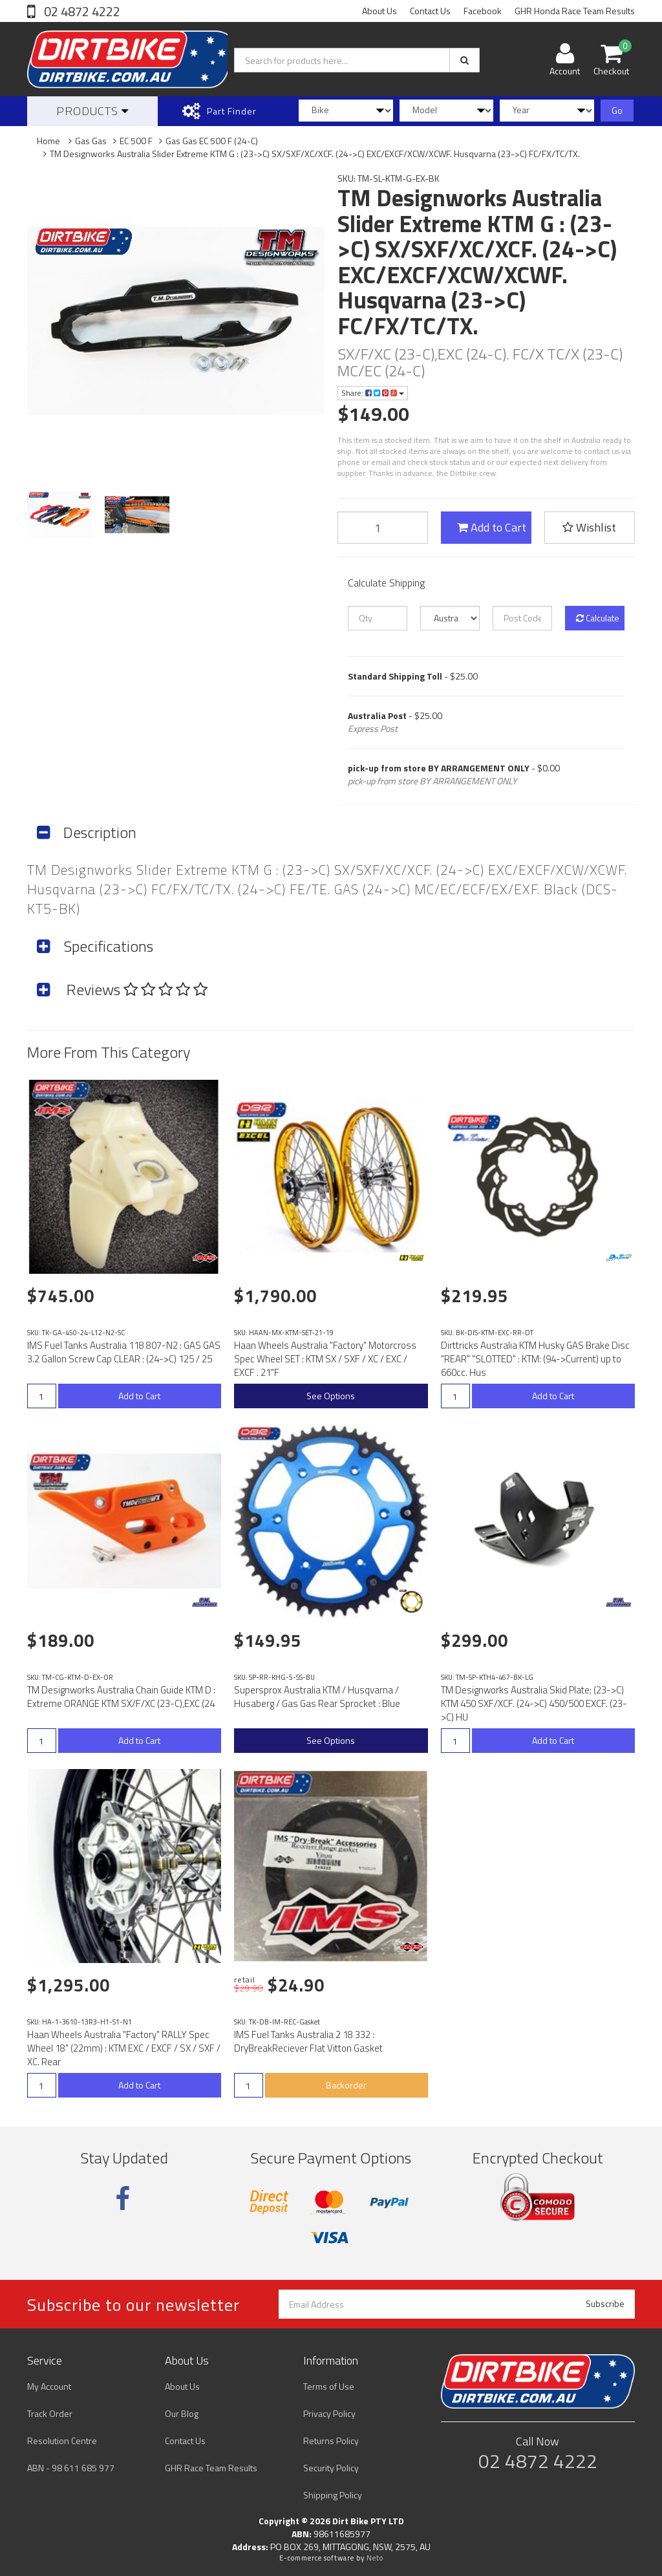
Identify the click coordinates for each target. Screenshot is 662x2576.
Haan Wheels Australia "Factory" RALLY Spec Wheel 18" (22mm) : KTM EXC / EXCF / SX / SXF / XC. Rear (123, 2048)
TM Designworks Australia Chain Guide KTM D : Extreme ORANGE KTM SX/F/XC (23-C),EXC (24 (121, 1696)
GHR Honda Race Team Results (575, 10)
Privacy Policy (329, 2413)
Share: (372, 393)
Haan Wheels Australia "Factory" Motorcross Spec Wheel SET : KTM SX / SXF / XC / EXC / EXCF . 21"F (325, 1359)
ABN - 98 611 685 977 (70, 2467)
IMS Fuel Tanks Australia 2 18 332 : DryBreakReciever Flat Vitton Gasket (308, 2041)
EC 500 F (136, 140)
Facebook (483, 10)
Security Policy (331, 2467)
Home (48, 140)
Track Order (49, 2413)
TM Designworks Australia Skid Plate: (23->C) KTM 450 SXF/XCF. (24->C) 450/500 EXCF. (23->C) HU (534, 1703)
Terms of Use (328, 2386)
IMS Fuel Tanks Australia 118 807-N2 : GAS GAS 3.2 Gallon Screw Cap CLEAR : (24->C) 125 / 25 (123, 1352)
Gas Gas (91, 140)
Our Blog (181, 2413)
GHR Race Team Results (211, 2467)
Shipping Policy (332, 2495)
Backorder (346, 2085)
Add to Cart (491, 527)
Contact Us (430, 10)
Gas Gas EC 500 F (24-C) (212, 140)
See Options (330, 1395)
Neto (375, 2558)
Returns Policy (331, 2440)
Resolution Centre (62, 2440)
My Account (49, 2386)
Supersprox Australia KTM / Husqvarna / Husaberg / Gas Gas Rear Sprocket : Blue (317, 1696)
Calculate (597, 618)
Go (617, 110)
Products (92, 111)
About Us (379, 10)
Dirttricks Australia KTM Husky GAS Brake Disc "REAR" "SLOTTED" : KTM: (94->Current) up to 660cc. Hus (535, 1359)
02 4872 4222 (80, 11)
